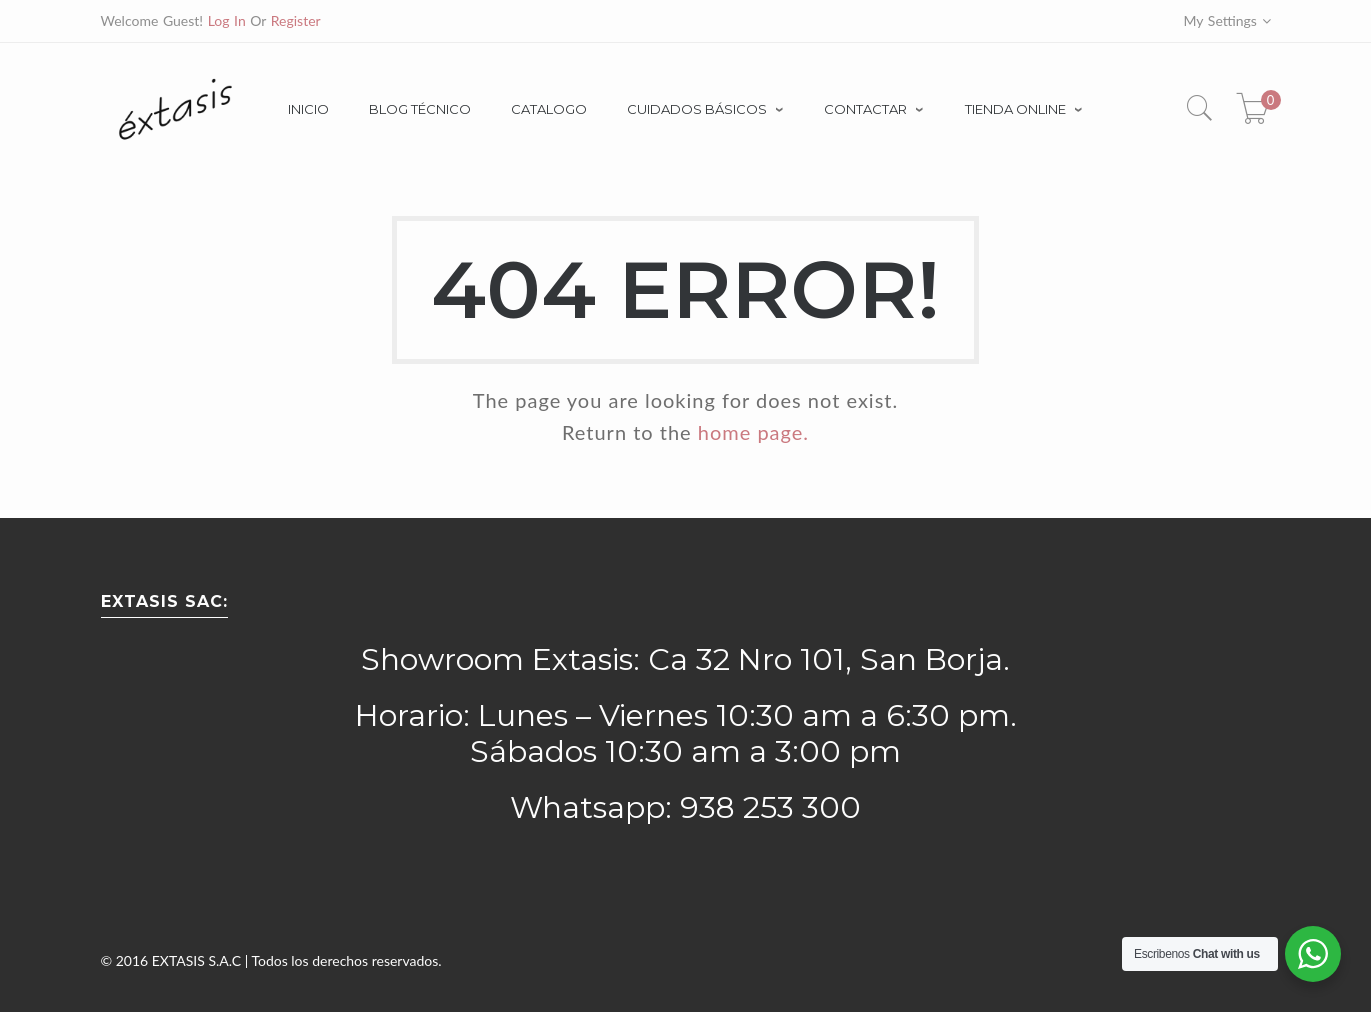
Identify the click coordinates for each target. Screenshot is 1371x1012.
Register (296, 20)
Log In (227, 20)
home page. (753, 432)
